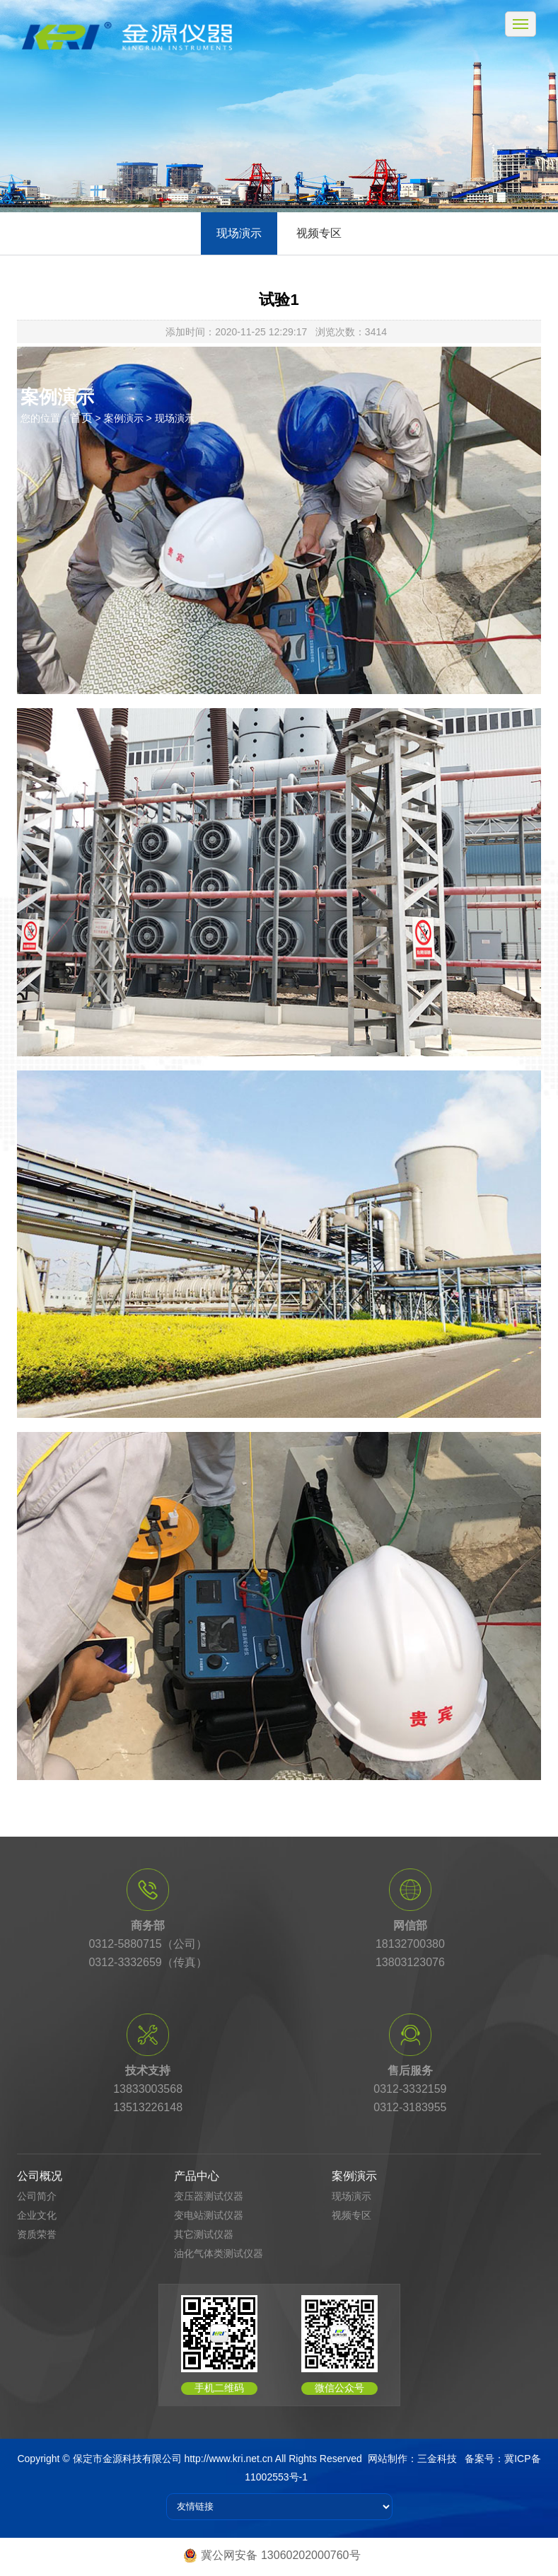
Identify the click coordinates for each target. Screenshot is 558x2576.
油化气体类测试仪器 (218, 2253)
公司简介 (37, 2196)
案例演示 (354, 2176)
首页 (81, 418)
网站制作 (387, 2458)
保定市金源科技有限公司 (127, 2458)
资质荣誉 (37, 2234)
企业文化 (37, 2215)
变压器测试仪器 (208, 2196)
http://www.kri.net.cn (228, 2458)
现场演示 (239, 233)
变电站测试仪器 (208, 2215)
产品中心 (196, 2176)
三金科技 (437, 2458)
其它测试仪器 (203, 2234)
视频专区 (319, 233)
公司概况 (39, 2176)
